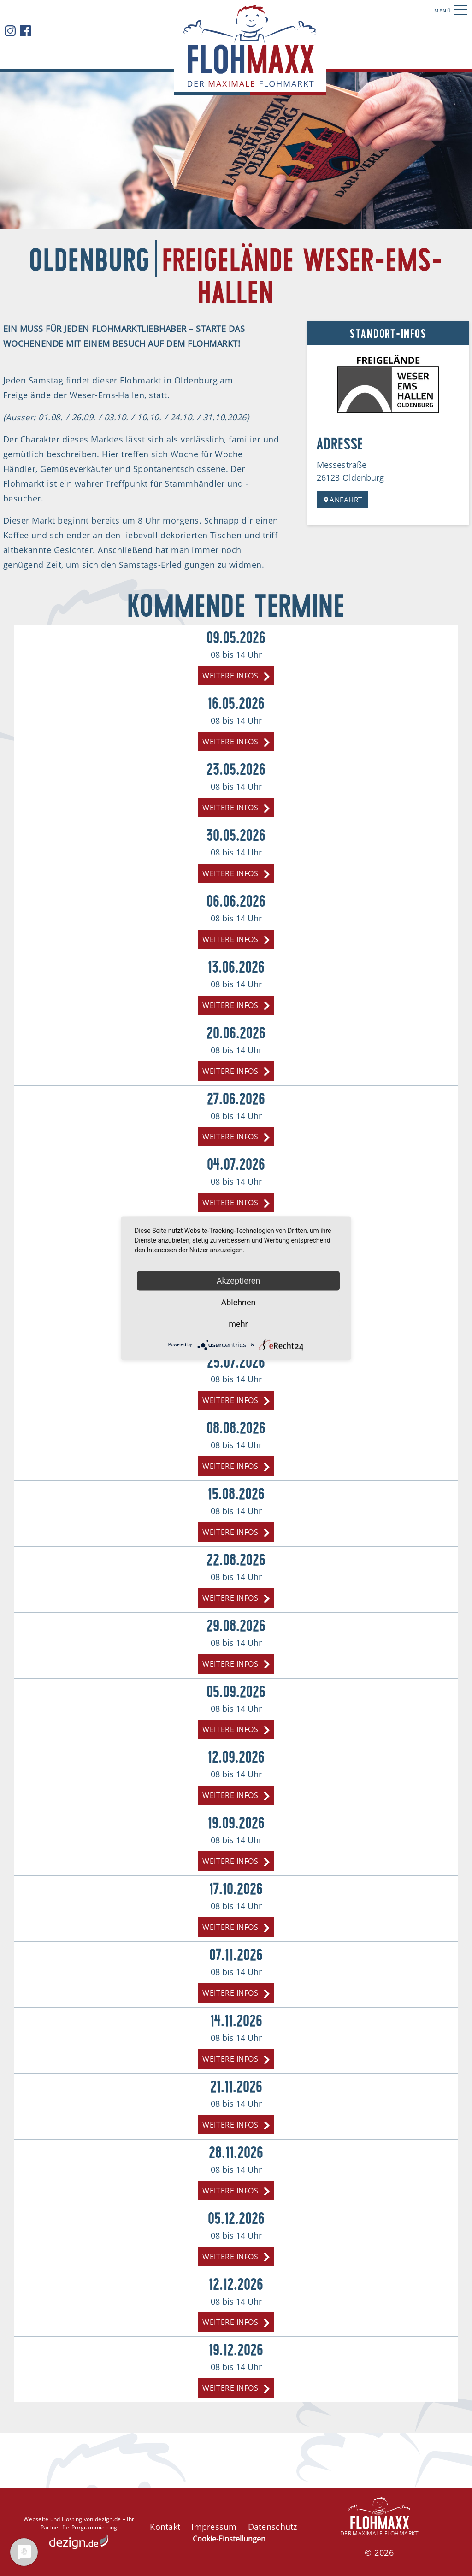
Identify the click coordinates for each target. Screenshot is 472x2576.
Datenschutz (272, 2526)
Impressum (213, 2526)
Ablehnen (238, 1302)
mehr (238, 1323)
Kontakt (165, 2526)
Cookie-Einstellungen (229, 2539)
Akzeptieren (238, 1280)
